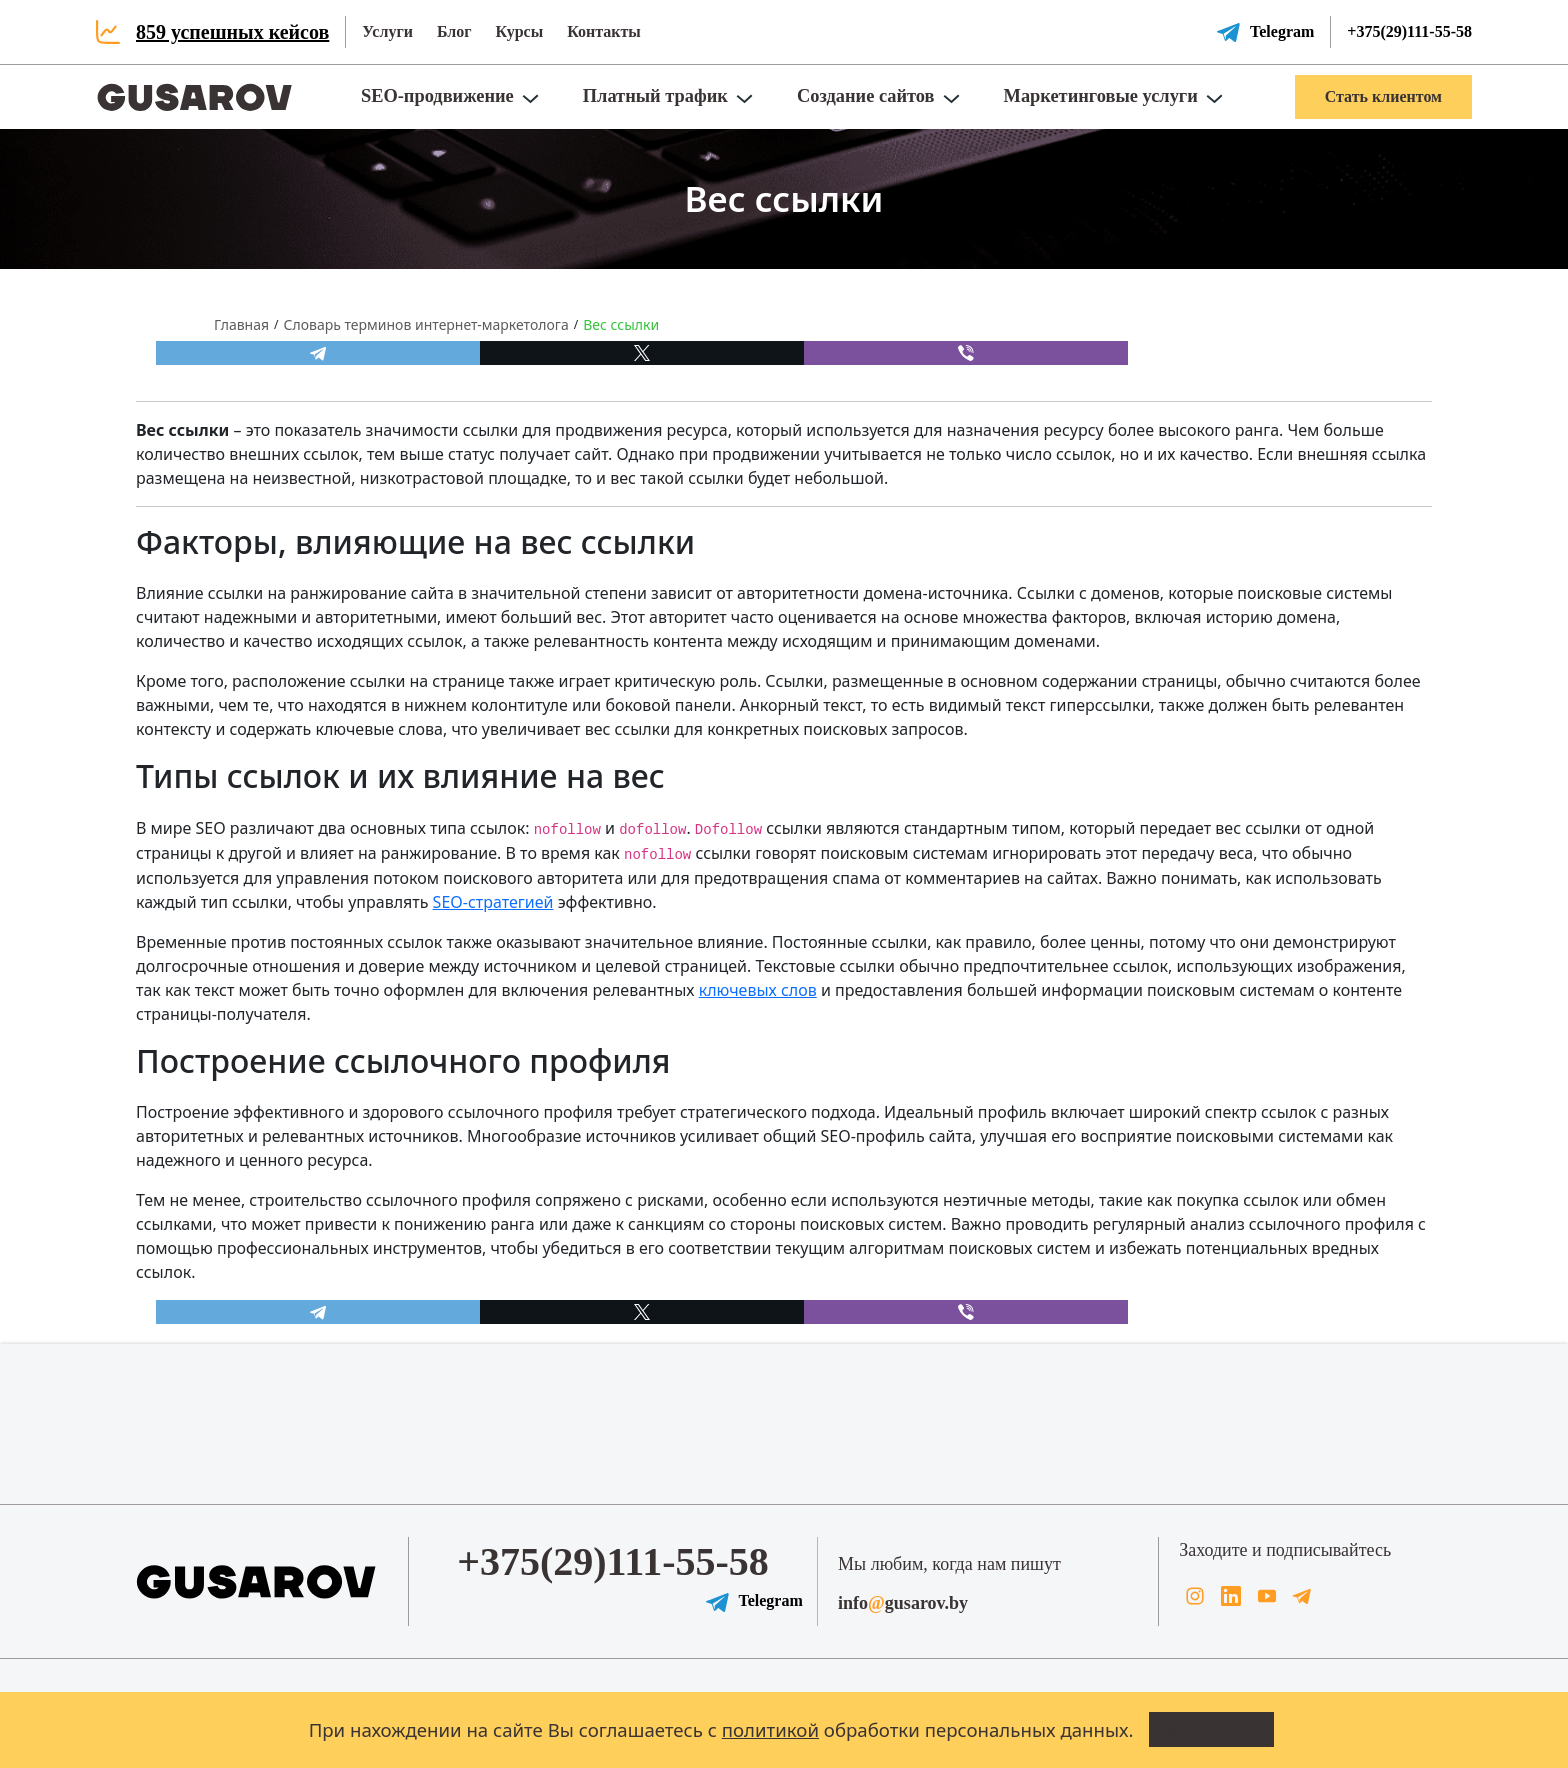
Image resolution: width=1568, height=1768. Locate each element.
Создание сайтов (866, 96)
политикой (770, 1729)
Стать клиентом (1383, 96)
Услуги (387, 31)
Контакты (604, 31)
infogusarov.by (903, 1603)
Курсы (519, 31)
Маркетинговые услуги (1101, 96)
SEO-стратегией (493, 902)
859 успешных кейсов (232, 32)
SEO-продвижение (437, 96)
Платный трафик (655, 96)
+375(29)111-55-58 (1409, 31)
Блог (454, 31)
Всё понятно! (1212, 1730)
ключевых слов (758, 990)
